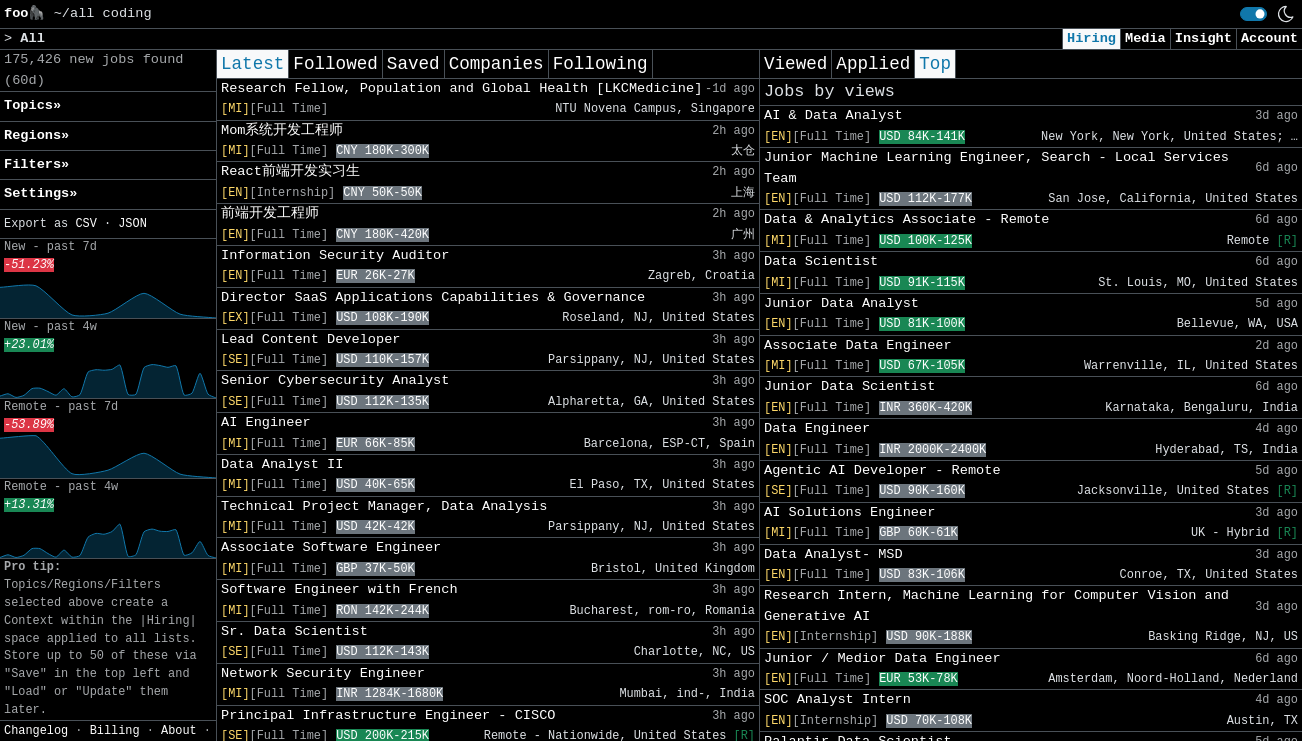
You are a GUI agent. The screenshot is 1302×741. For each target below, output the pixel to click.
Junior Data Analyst (841, 303)
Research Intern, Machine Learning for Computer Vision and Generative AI (996, 605)
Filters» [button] (36, 164)
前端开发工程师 (270, 213)
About (179, 731)
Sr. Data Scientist (294, 631)
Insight (1203, 38)
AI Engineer (266, 422)
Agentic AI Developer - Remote (882, 470)
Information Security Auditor (335, 255)
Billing (115, 731)
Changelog (36, 731)
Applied (873, 64)
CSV (85, 224)
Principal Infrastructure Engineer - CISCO (388, 715)
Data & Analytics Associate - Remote (907, 219)
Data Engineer (817, 428)
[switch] (1253, 14)
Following (600, 64)
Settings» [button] (40, 193)
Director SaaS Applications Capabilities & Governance (433, 297)
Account (1269, 38)
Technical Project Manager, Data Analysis (384, 506)
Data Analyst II (282, 464)
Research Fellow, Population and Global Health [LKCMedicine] (461, 88)
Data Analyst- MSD (833, 554)
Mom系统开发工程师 (282, 130)
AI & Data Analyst (833, 115)
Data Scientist (821, 261)
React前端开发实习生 (290, 171)
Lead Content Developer (310, 339)
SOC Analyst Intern (837, 699)
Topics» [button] (32, 105)
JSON (132, 224)
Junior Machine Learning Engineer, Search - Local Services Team (996, 167)
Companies (496, 64)
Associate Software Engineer (331, 547)
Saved (413, 64)
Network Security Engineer (323, 673)
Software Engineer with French (339, 589)
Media (1145, 38)
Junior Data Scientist (849, 386)
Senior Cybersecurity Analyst (335, 380)
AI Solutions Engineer (849, 512)
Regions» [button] (36, 135)
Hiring (1091, 38)
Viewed (795, 64)
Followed (335, 64)
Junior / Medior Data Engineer (882, 658)
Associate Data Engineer (858, 345)
